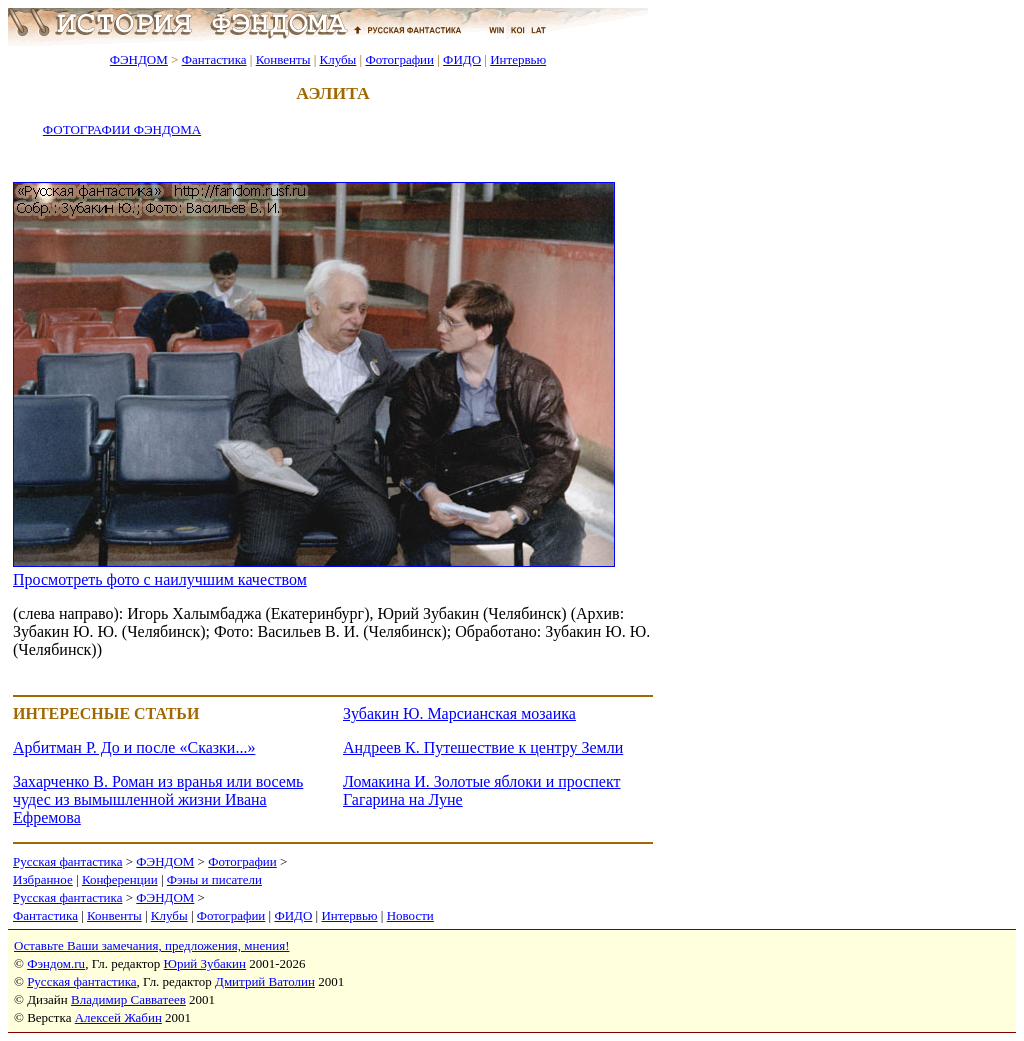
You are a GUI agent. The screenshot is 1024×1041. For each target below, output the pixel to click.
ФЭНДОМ (139, 59)
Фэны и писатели (214, 879)
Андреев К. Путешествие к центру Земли (483, 747)
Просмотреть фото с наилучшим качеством (160, 579)
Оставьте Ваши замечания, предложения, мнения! (151, 945)
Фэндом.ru (56, 963)
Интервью (518, 59)
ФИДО (462, 59)
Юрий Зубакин (205, 963)
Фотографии (399, 59)
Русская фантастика (67, 861)
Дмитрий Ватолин (265, 981)
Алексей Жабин (118, 1017)
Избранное (43, 879)
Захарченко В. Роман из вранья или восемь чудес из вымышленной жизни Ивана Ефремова (158, 799)
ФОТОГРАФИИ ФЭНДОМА (122, 129)
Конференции (120, 879)
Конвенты (283, 59)
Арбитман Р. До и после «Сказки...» (134, 747)
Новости (410, 915)
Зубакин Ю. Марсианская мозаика (459, 713)
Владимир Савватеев (128, 999)
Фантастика (214, 59)
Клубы (337, 59)
